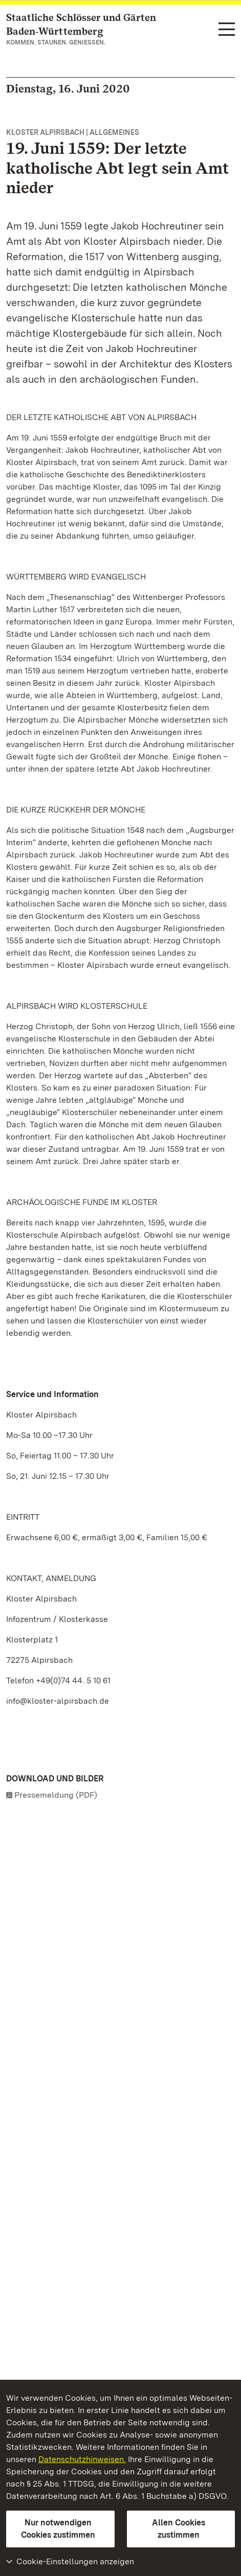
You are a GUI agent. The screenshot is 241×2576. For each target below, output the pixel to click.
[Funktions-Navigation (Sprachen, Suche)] (226, 30)
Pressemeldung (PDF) (55, 1795)
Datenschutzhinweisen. (82, 2459)
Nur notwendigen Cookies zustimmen (58, 2529)
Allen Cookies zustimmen (178, 2529)
